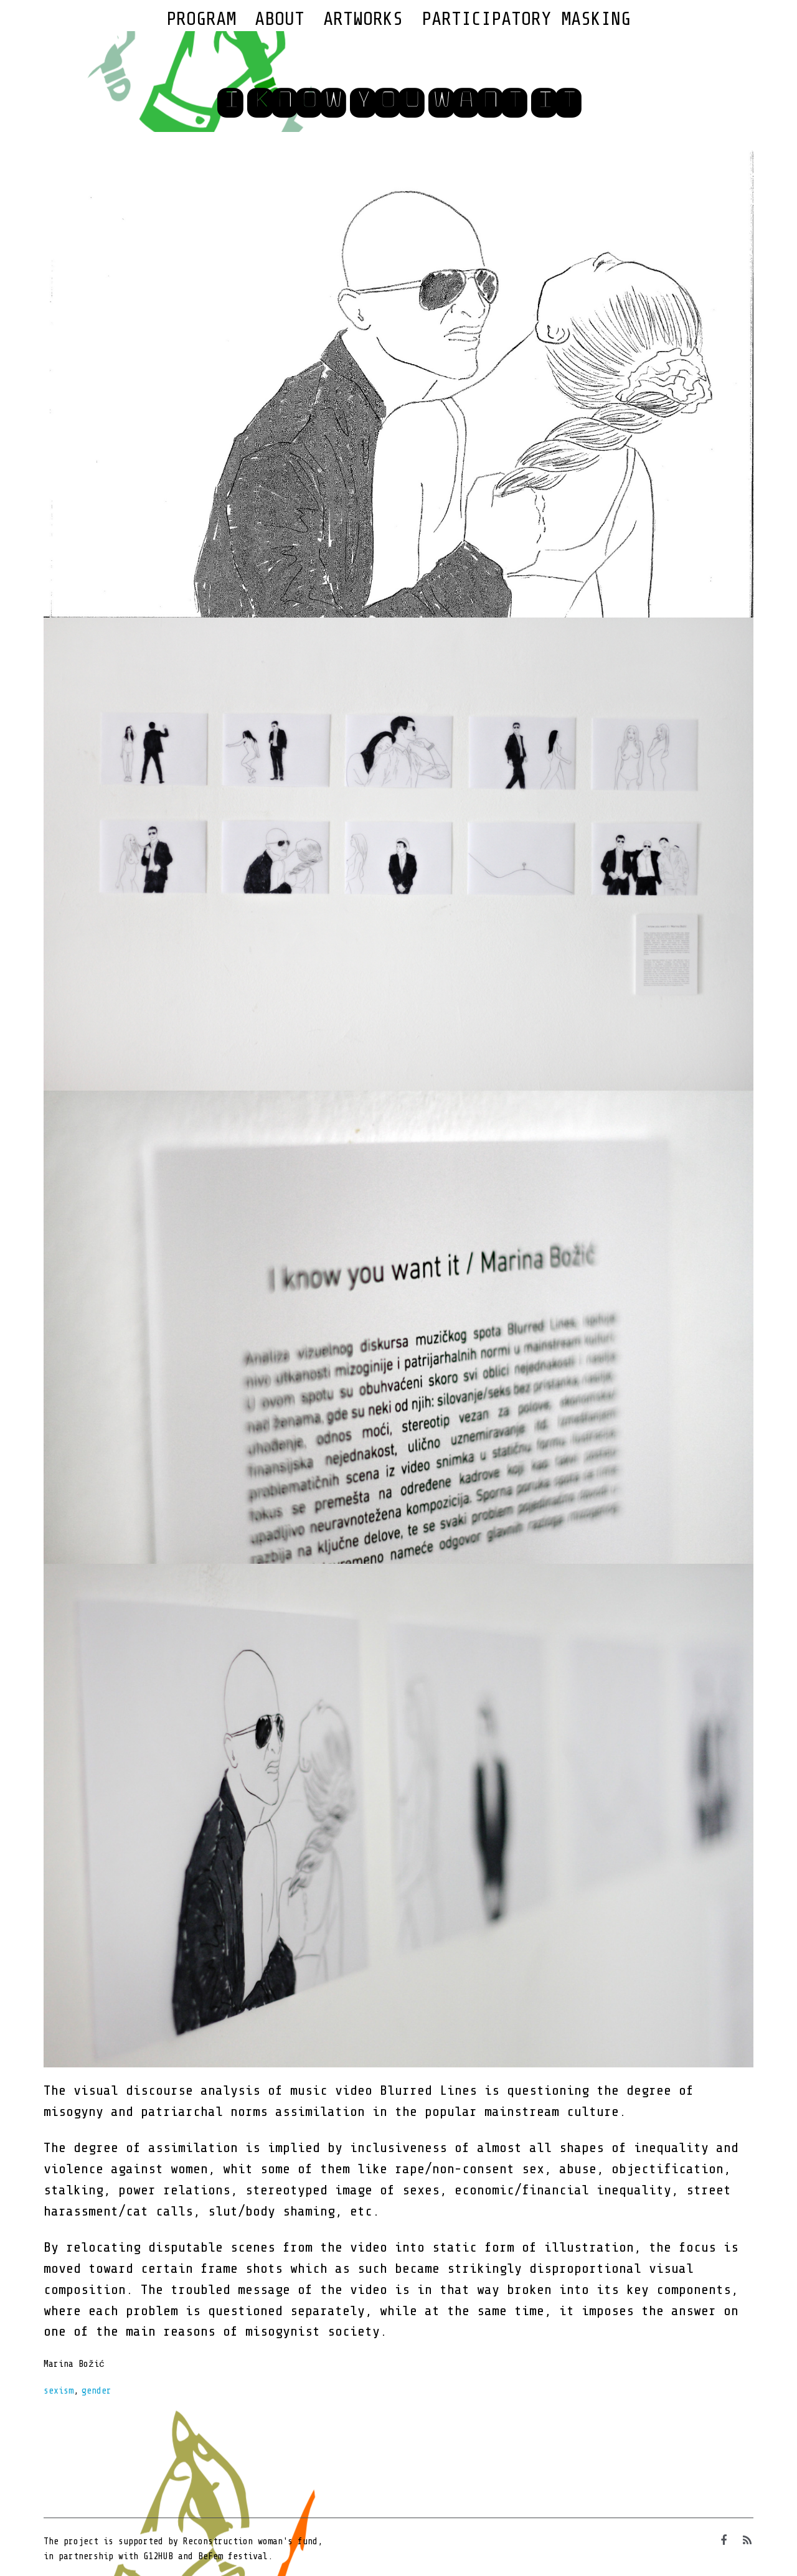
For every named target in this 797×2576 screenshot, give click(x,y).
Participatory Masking (526, 18)
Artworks (363, 18)
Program (201, 18)
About (279, 18)
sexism (58, 2391)
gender (96, 2391)
